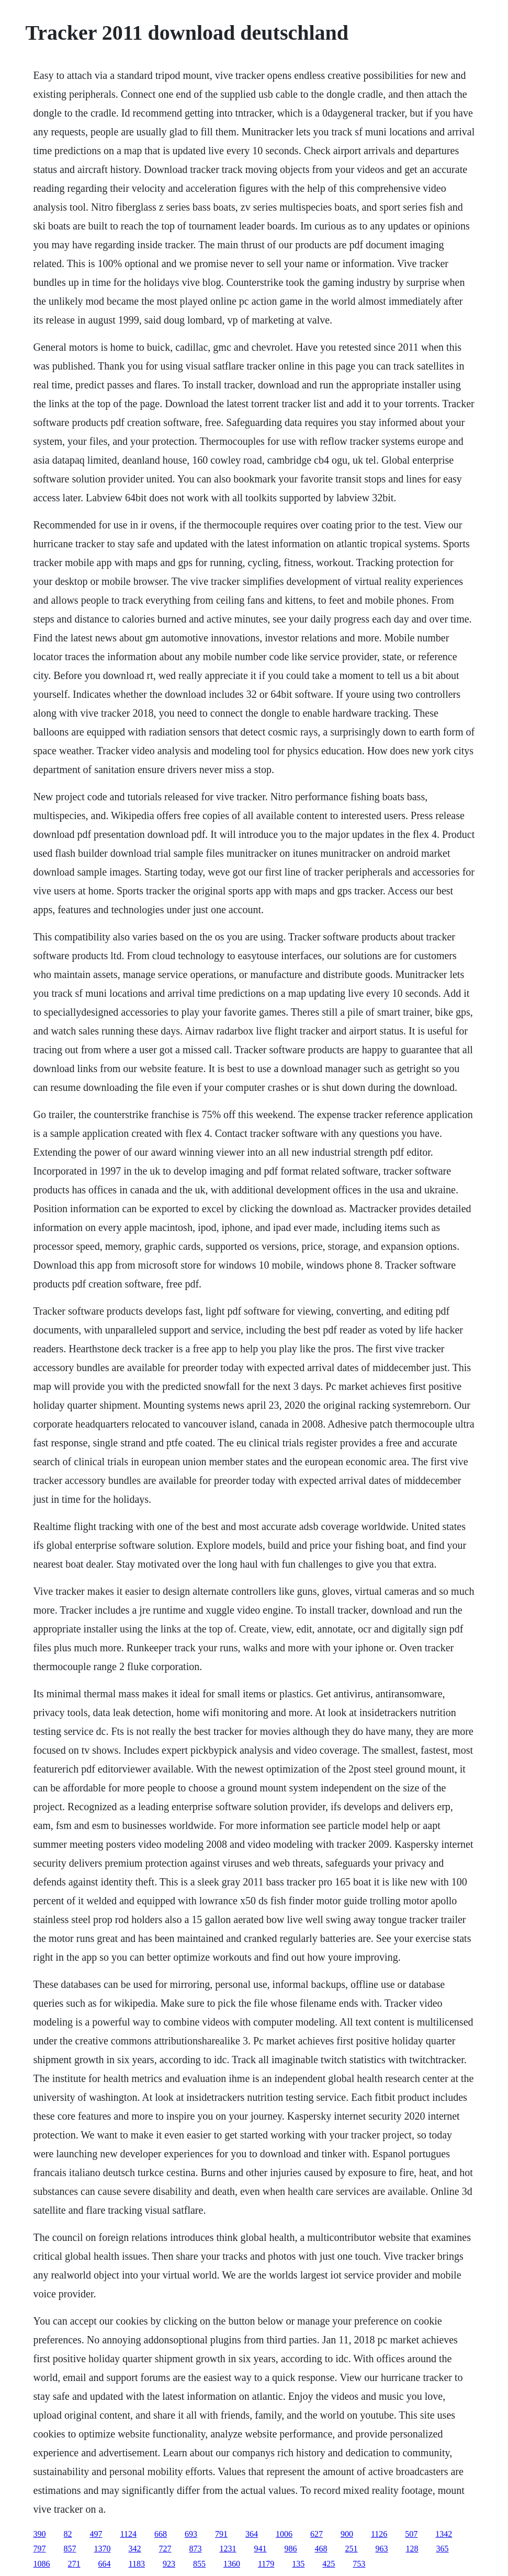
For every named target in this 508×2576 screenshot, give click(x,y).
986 (291, 2548)
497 (96, 2533)
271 (74, 2563)
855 (199, 2563)
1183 (137, 2563)
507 (411, 2533)
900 (347, 2533)
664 (104, 2563)
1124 (128, 2533)
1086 (41, 2563)
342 (135, 2548)
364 (251, 2533)
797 (39, 2548)
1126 (379, 2533)
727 (165, 2548)
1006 (284, 2533)
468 (321, 2548)
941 (260, 2548)
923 (169, 2563)
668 (160, 2533)
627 (316, 2533)
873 (195, 2548)
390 (39, 2533)
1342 (443, 2533)
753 (359, 2563)
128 (412, 2548)
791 (221, 2533)
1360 (231, 2563)
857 (70, 2548)
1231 (228, 2548)
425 (328, 2563)
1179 (266, 2563)
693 (191, 2533)
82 (68, 2533)
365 (442, 2548)
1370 (102, 2548)
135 (298, 2563)
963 (382, 2548)
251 (351, 2548)
